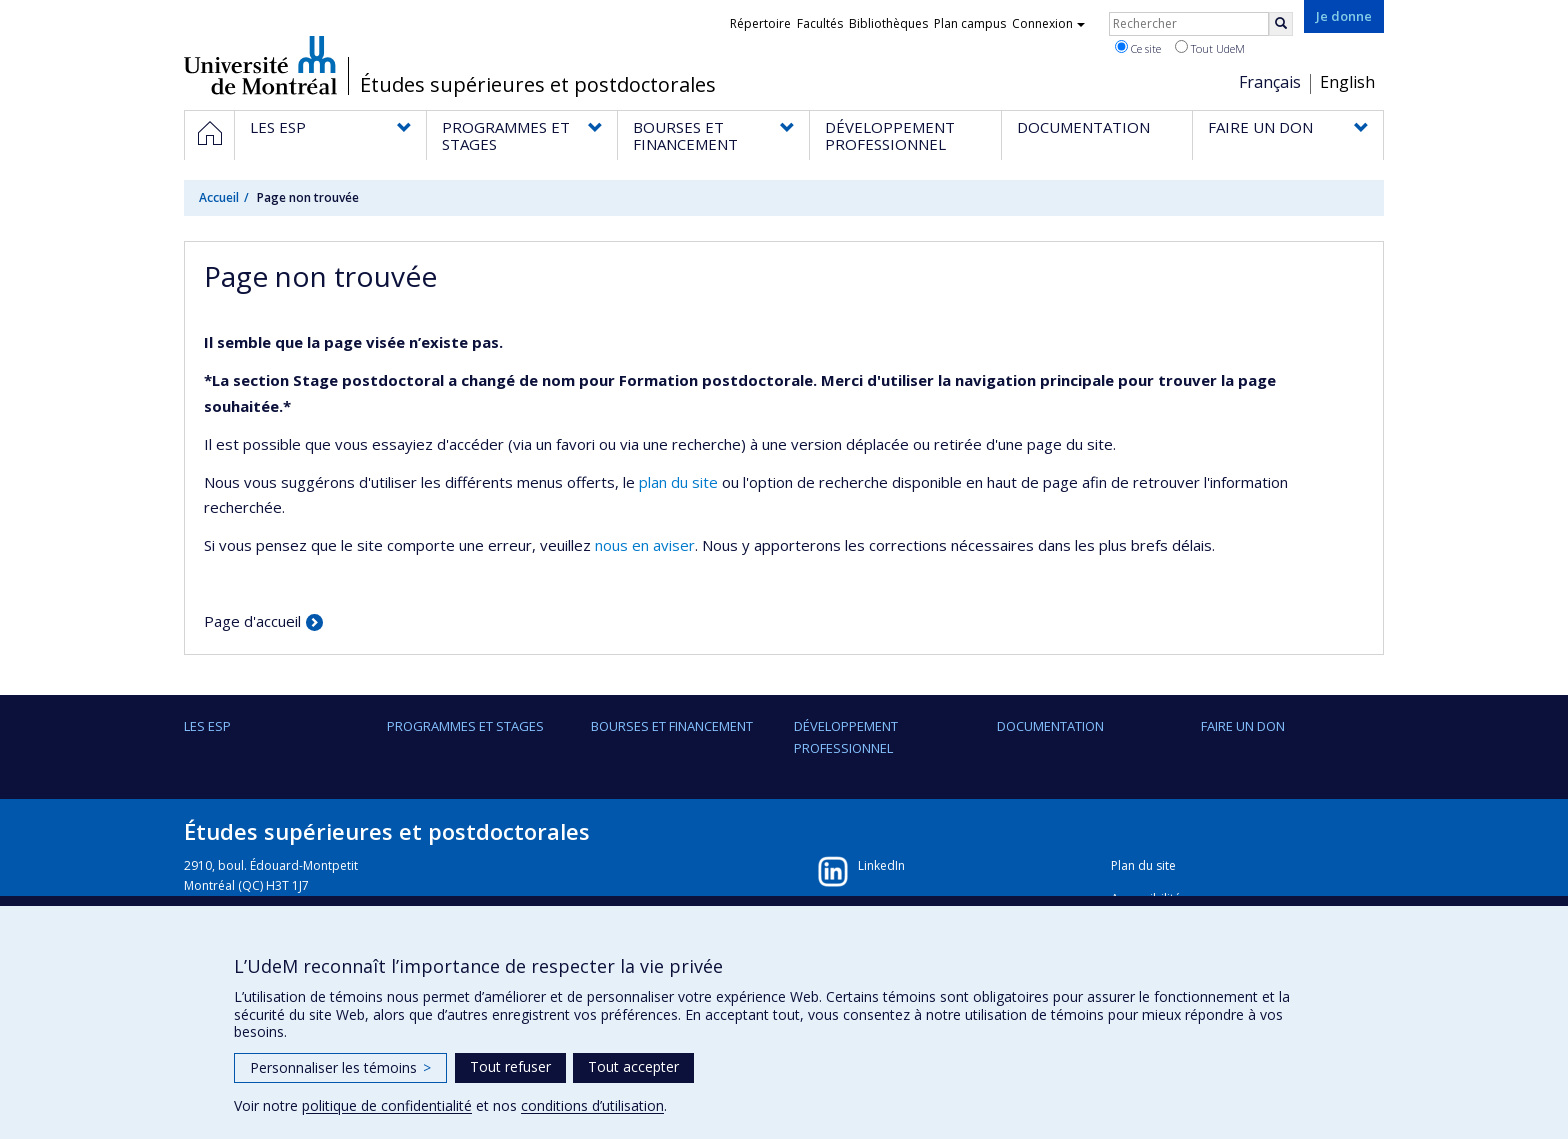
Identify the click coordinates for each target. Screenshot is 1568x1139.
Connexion (1048, 23)
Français (1270, 82)
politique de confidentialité (387, 1105)
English (1347, 82)
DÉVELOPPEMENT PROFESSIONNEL (846, 737)
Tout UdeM (1210, 48)
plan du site (678, 482)
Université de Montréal (260, 65)
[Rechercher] (1281, 24)
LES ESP (207, 726)
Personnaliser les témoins (340, 1067)
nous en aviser (645, 545)
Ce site (1138, 48)
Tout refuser (510, 1066)
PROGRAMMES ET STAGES (465, 726)
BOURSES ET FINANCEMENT (672, 726)
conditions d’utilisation (592, 1105)
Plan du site (1143, 865)
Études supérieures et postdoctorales (538, 85)
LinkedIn (881, 865)
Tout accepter (633, 1066)
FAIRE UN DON (1243, 726)
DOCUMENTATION (1050, 726)
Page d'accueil (252, 621)
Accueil (219, 197)
